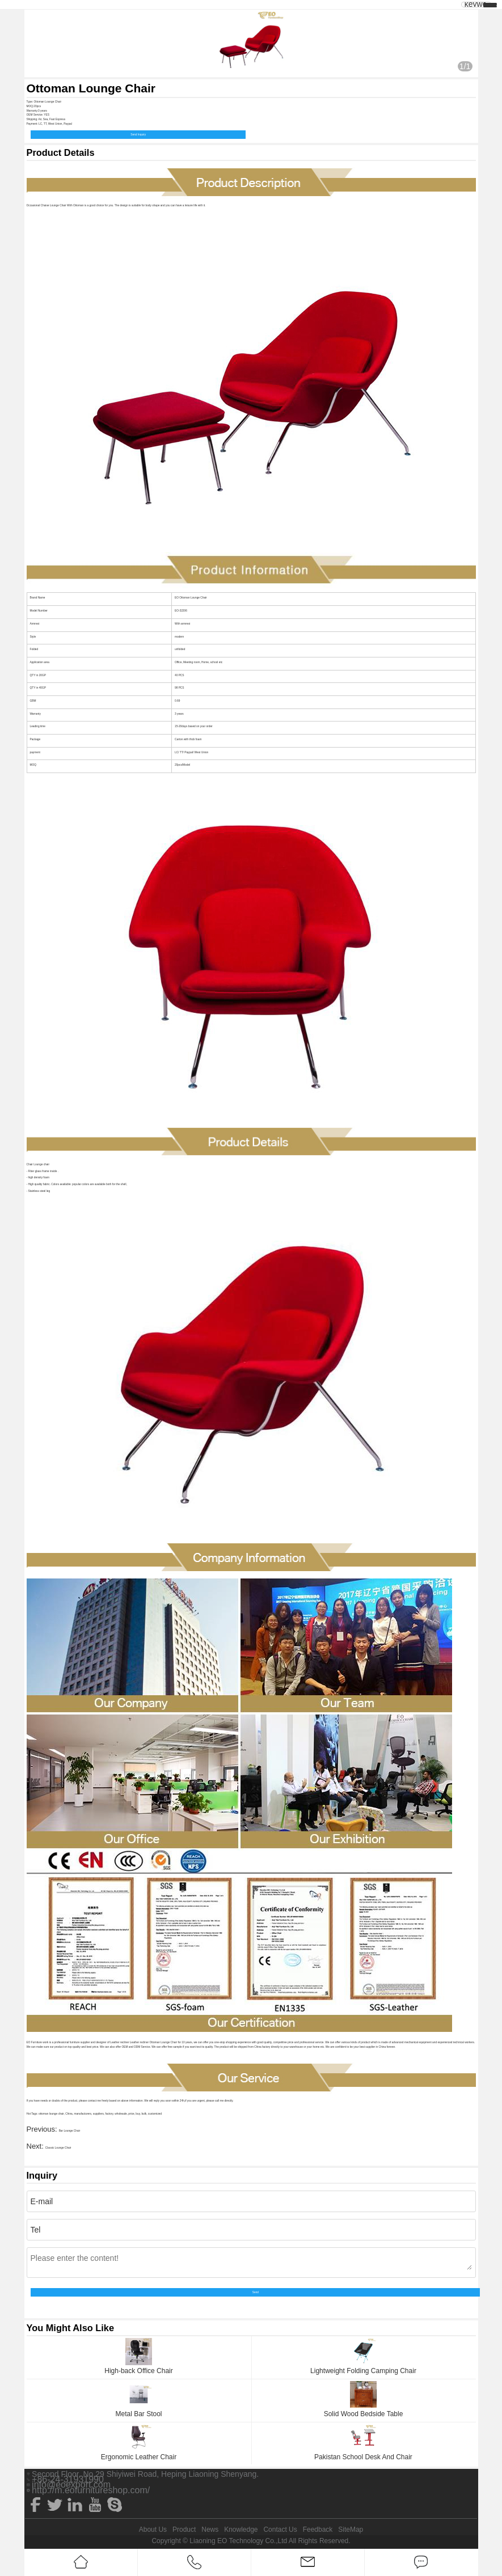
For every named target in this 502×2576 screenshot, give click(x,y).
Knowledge (241, 2529)
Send (255, 2292)
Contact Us (280, 2529)
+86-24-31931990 (68, 2479)
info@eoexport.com (71, 2484)
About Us (153, 2529)
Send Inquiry (138, 134)
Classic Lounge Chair (58, 2147)
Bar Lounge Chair (70, 2130)
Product (184, 2529)
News (209, 2529)
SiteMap (350, 2529)
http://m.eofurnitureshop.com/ (91, 2490)
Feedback (318, 2529)
